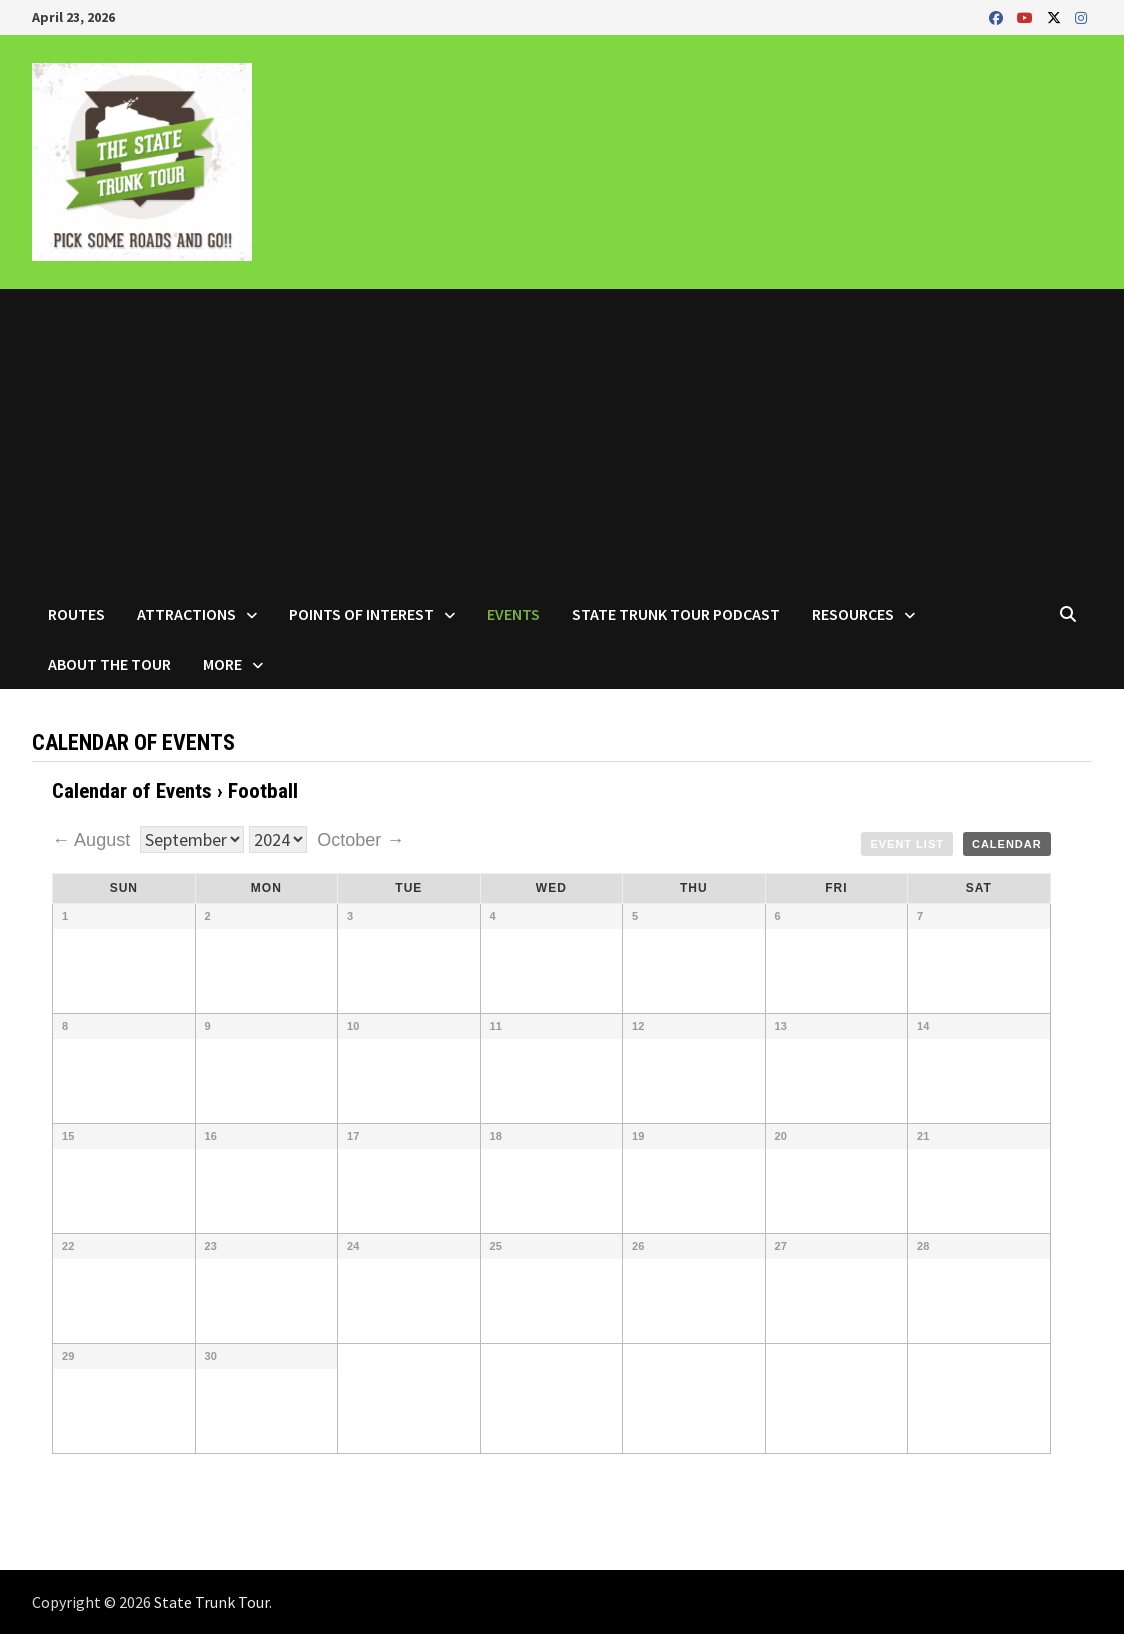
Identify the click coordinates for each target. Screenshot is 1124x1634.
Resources (853, 614)
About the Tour (109, 664)
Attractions (186, 614)
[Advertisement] (562, 439)
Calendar (1007, 844)
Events (513, 614)
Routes (76, 614)
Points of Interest (361, 614)
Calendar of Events (132, 791)
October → (360, 840)
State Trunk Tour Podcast (676, 614)
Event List (907, 844)
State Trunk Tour (211, 1602)
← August (93, 840)
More (222, 664)
